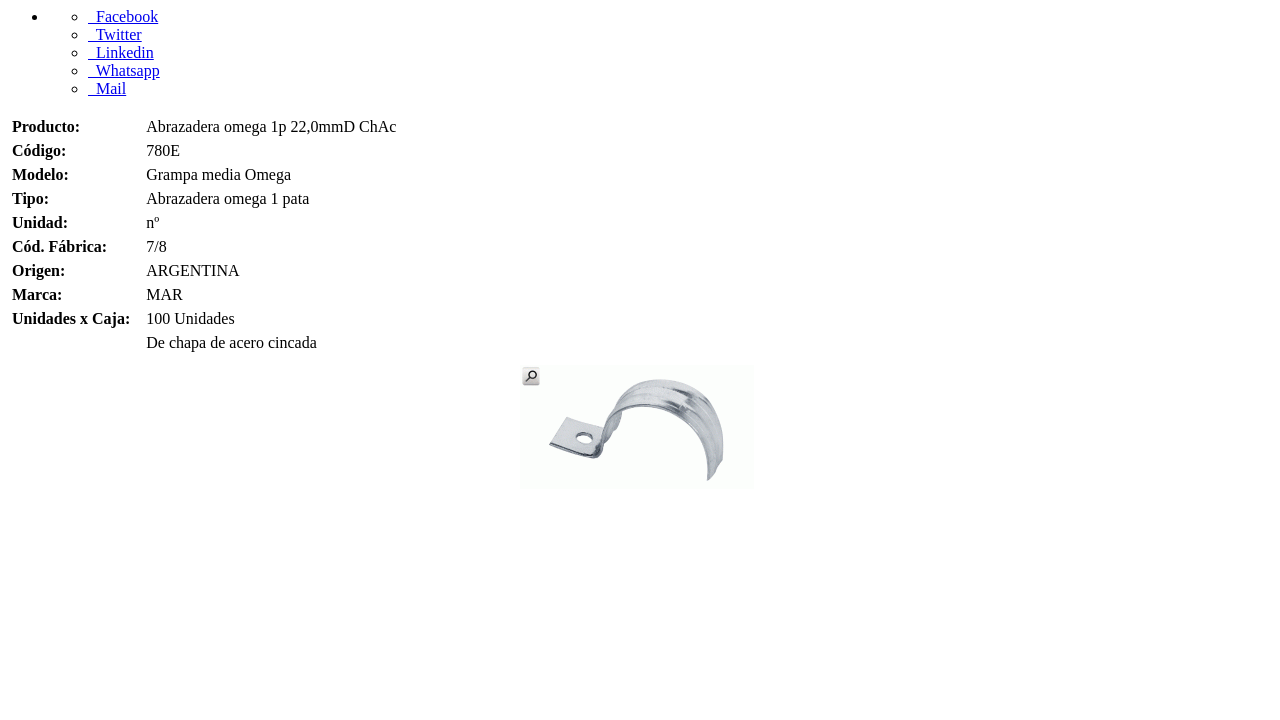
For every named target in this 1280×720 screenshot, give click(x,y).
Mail (107, 88)
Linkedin (121, 52)
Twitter (115, 34)
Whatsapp (124, 70)
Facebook (123, 16)
